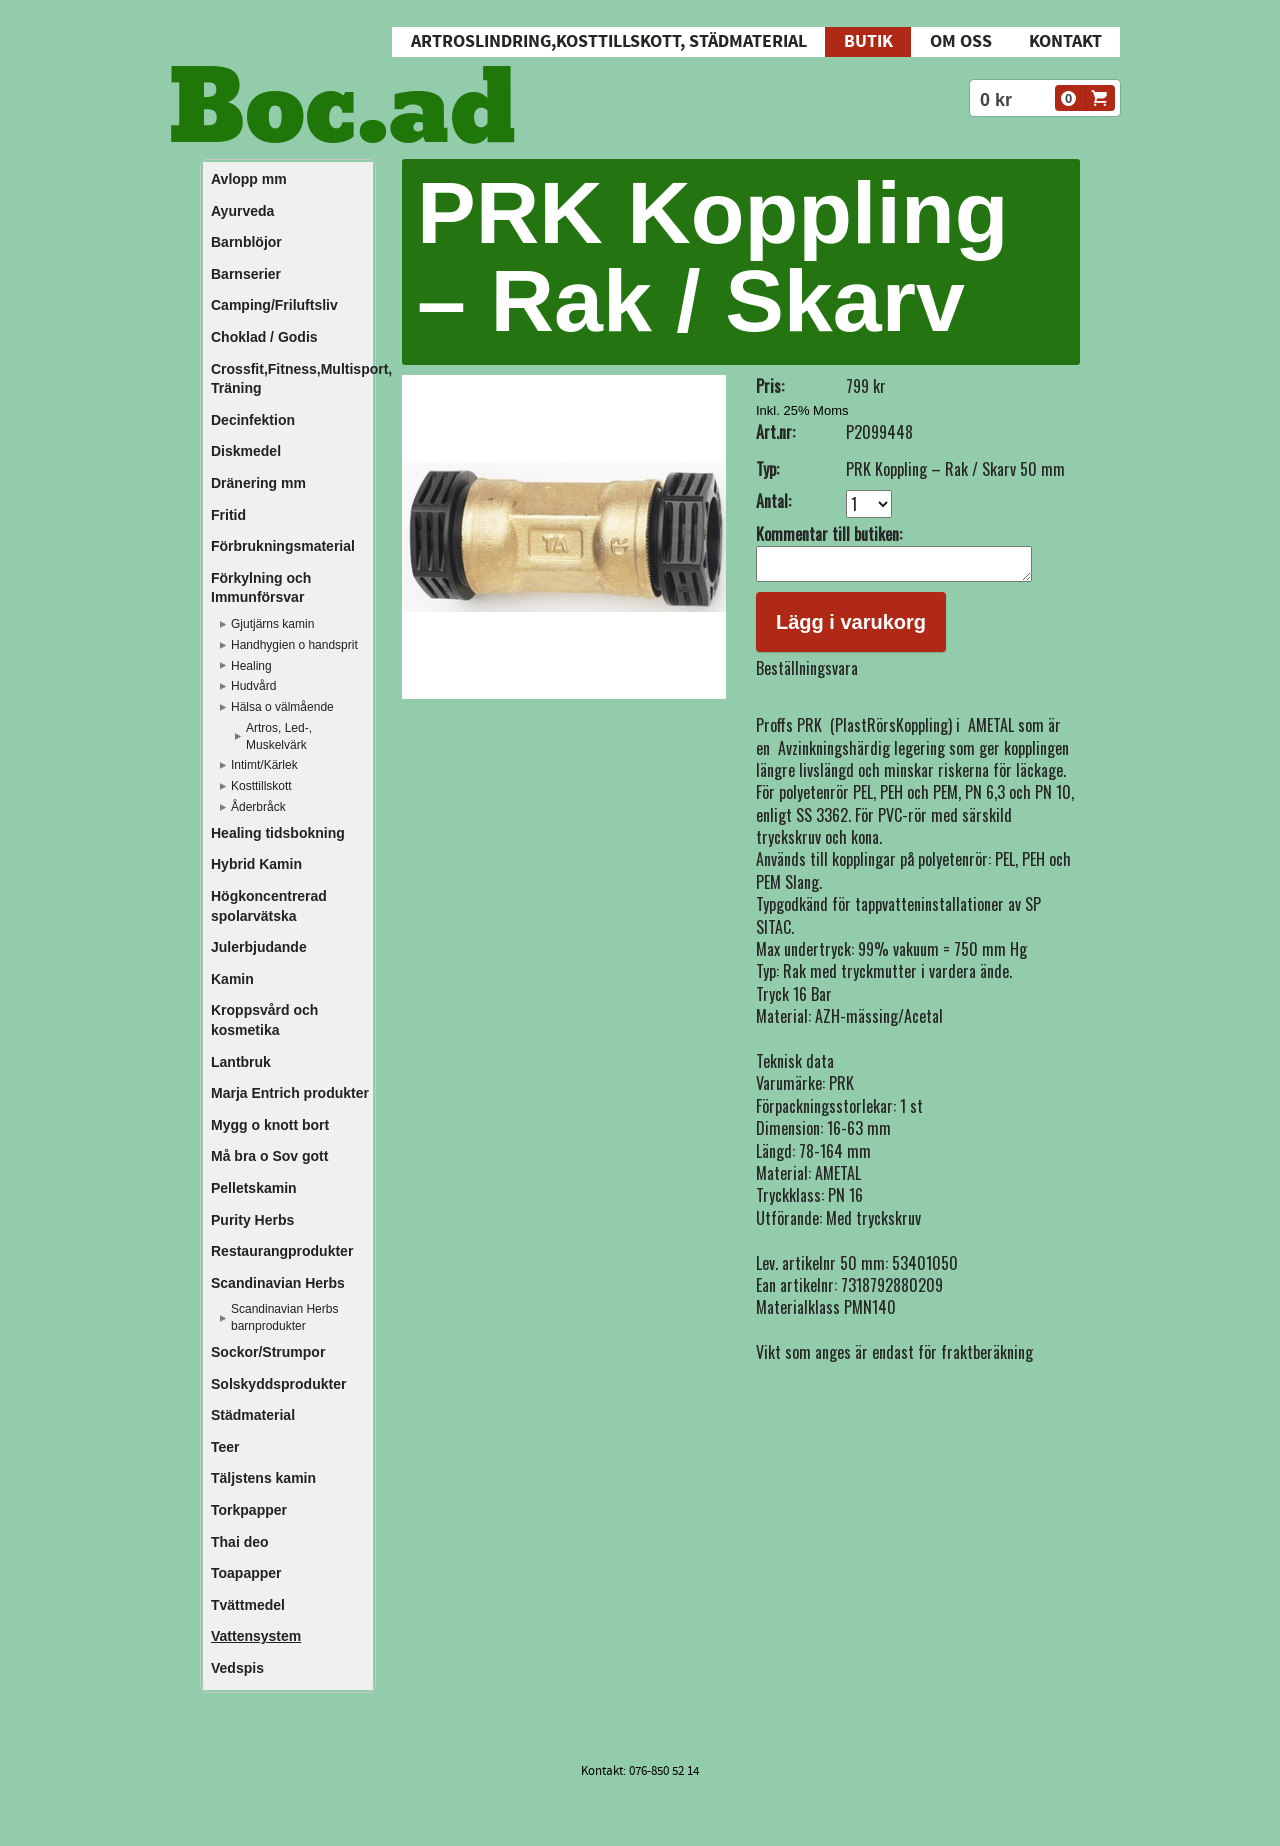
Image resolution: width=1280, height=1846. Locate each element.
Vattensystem (256, 1636)
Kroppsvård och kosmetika (264, 1020)
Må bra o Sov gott (269, 1156)
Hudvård (253, 686)
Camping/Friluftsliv (274, 305)
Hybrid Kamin (256, 864)
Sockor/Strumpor (268, 1352)
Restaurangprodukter (282, 1251)
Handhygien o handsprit (294, 645)
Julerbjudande (259, 947)
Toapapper (246, 1573)
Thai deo (240, 1542)
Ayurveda (242, 211)
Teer (225, 1447)
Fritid (228, 515)
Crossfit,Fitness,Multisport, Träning (291, 379)
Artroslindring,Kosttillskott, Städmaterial (609, 41)
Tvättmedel (248, 1605)
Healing (251, 666)
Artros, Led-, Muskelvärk (279, 736)
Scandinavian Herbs (278, 1283)
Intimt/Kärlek (264, 765)
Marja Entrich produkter (290, 1093)
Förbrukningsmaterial (283, 546)
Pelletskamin (254, 1188)
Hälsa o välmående (282, 707)
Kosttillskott (261, 786)
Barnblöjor (246, 242)
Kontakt (1065, 41)
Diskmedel (246, 451)
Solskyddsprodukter (278, 1384)
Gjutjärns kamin (272, 624)
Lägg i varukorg (851, 628)
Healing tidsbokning (278, 833)
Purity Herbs (252, 1220)
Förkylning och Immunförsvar (261, 588)
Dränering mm (258, 483)
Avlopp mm (249, 179)
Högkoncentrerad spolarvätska (269, 906)
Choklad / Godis (264, 337)
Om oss (961, 41)
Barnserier (246, 274)
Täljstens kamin (263, 1478)
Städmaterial (253, 1415)
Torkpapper (249, 1510)
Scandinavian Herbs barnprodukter (284, 1317)
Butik (868, 41)
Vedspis (237, 1668)
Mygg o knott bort (270, 1125)
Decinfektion (253, 420)
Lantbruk (241, 1062)
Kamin (232, 979)
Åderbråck (258, 807)
